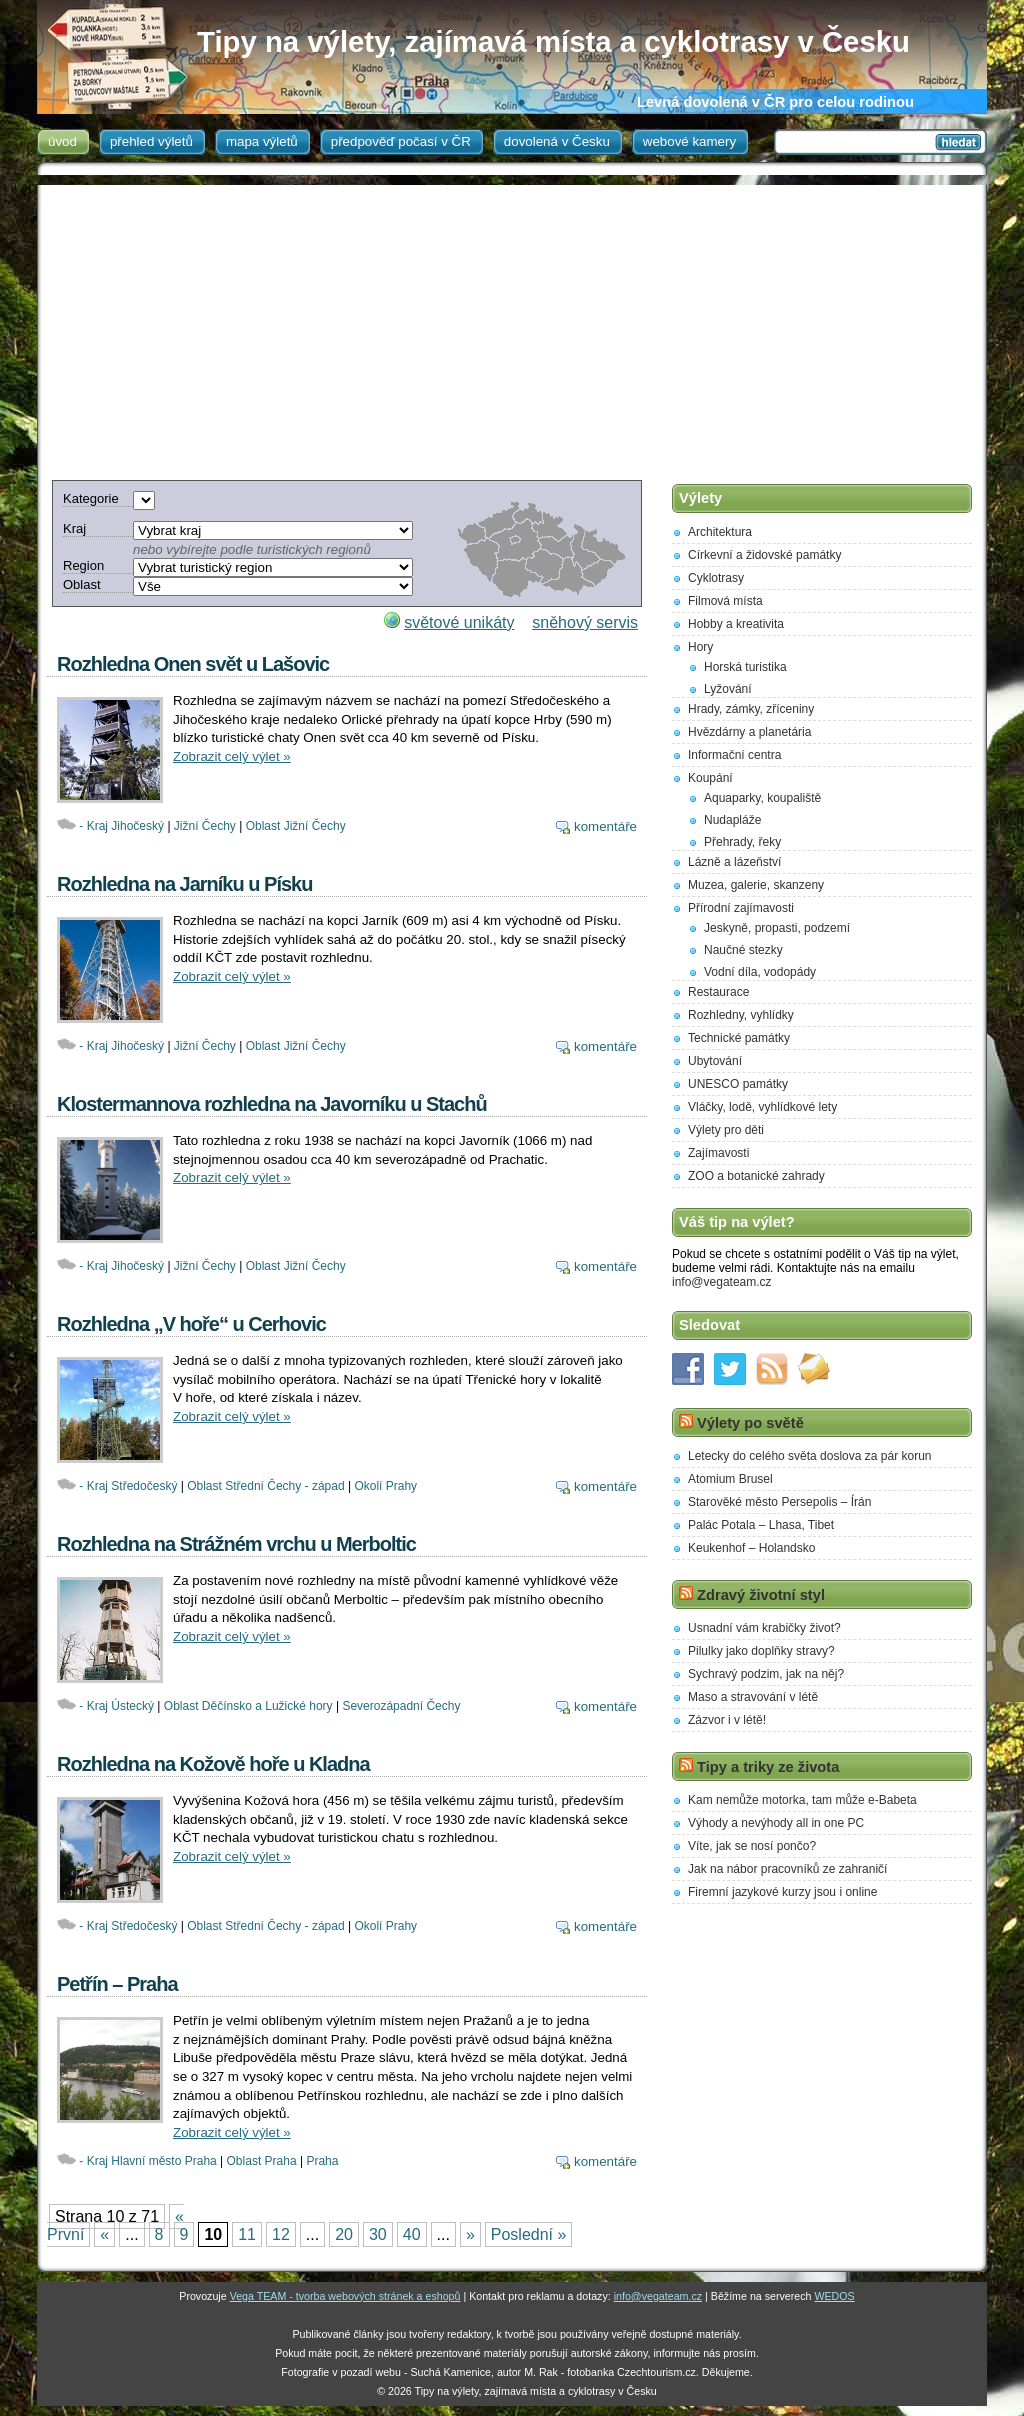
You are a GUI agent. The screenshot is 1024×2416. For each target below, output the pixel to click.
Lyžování (728, 689)
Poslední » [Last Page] (529, 2234)
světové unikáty (459, 622)
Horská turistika (745, 667)
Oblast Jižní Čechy (296, 826)
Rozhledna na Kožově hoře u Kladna (213, 1764)
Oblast (82, 584)
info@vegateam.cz (722, 1282)
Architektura (720, 532)
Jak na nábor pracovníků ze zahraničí (787, 1869)
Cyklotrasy (716, 578)
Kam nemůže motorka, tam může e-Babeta (802, 1800)
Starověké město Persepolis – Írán (779, 1502)
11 (247, 2234)
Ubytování (715, 1061)
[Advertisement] (509, 325)
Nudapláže (732, 820)
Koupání (710, 778)
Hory (700, 647)
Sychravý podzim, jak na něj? (766, 1674)
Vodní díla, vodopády (760, 972)
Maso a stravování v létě (753, 1697)
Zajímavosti (718, 1153)
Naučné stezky (743, 950)
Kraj (74, 528)
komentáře (605, 826)
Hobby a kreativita (736, 624)
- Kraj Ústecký (116, 1706)
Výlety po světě (750, 1423)
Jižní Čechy (205, 826)
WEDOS (834, 2296)
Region (83, 565)
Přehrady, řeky (742, 842)
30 (378, 2234)
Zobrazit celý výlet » (232, 756)
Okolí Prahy (385, 1486)
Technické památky (739, 1038)
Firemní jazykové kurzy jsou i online (782, 1892)
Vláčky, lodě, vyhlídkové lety (762, 1107)
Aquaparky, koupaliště (762, 798)
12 (281, 2234)
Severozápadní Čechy (401, 1706)
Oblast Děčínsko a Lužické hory (248, 1706)
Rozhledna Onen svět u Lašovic (193, 664)
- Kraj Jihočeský (121, 826)
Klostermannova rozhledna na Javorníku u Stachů (272, 1104)
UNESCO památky (738, 1084)
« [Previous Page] (104, 2234)
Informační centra (734, 755)
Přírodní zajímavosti (741, 908)
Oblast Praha (262, 2161)
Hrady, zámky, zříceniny (751, 709)
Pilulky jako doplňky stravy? (761, 1651)
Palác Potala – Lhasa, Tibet (761, 1525)
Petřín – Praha (117, 1984)
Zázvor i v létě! (727, 1720)
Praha (322, 2161)
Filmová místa (725, 601)
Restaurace (718, 992)
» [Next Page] (470, 2234)
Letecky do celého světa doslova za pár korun (809, 1456)
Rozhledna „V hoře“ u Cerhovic (191, 1324)
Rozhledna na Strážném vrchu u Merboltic (236, 1544)
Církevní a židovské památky (764, 555)
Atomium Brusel (730, 1479)
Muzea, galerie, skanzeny (756, 885)
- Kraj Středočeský (128, 1486)
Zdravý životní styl (761, 1595)
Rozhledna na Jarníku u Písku (184, 884)
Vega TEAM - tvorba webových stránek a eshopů (345, 2296)
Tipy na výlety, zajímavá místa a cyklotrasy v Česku (553, 41)
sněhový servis (585, 622)
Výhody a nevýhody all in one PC (776, 1823)
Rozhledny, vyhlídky (741, 1015)
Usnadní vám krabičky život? (764, 1628)
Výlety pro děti (726, 1130)
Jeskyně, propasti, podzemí (777, 928)
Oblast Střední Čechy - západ (265, 1486)
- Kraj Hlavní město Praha (147, 2161)
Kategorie (91, 498)
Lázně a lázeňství (734, 862)
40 (412, 2234)
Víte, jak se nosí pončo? (752, 1846)
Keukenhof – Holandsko (751, 1548)
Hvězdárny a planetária (749, 732)
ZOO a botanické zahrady (756, 1176)
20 (344, 2234)
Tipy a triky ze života (768, 1767)
